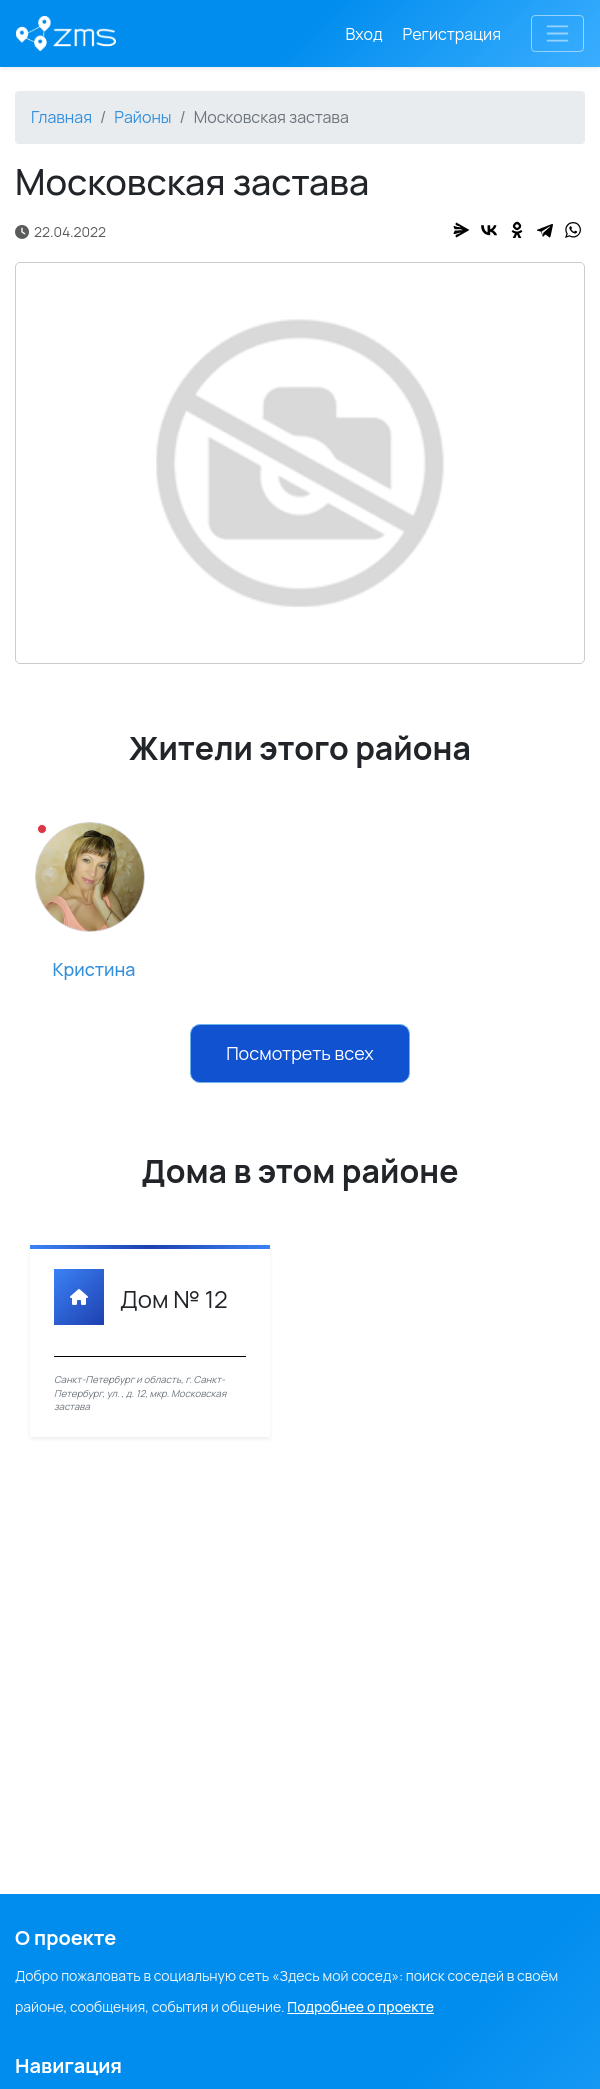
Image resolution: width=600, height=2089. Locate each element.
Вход (364, 34)
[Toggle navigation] (557, 33)
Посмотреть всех (300, 1053)
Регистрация (452, 34)
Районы (142, 117)
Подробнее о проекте (360, 2006)
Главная (61, 117)
